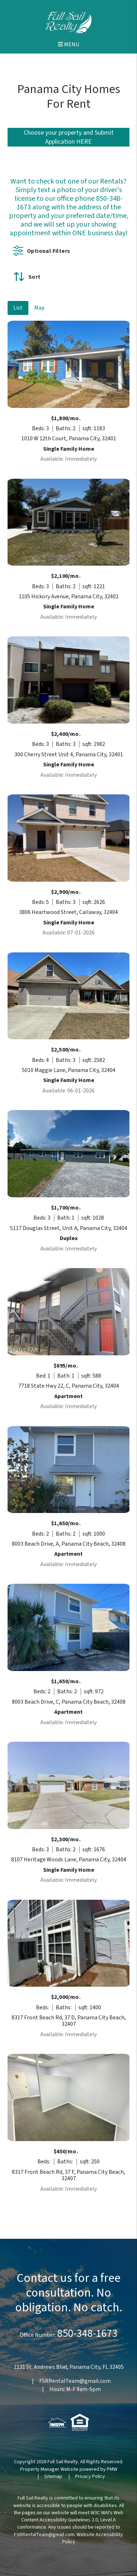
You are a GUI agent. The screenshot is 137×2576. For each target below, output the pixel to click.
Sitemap (53, 2476)
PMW (112, 2469)
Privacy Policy (90, 2476)
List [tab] (18, 308)
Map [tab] (39, 308)
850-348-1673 (87, 2333)
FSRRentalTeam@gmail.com (75, 2381)
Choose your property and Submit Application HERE (69, 137)
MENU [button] (68, 44)
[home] (68, 22)
